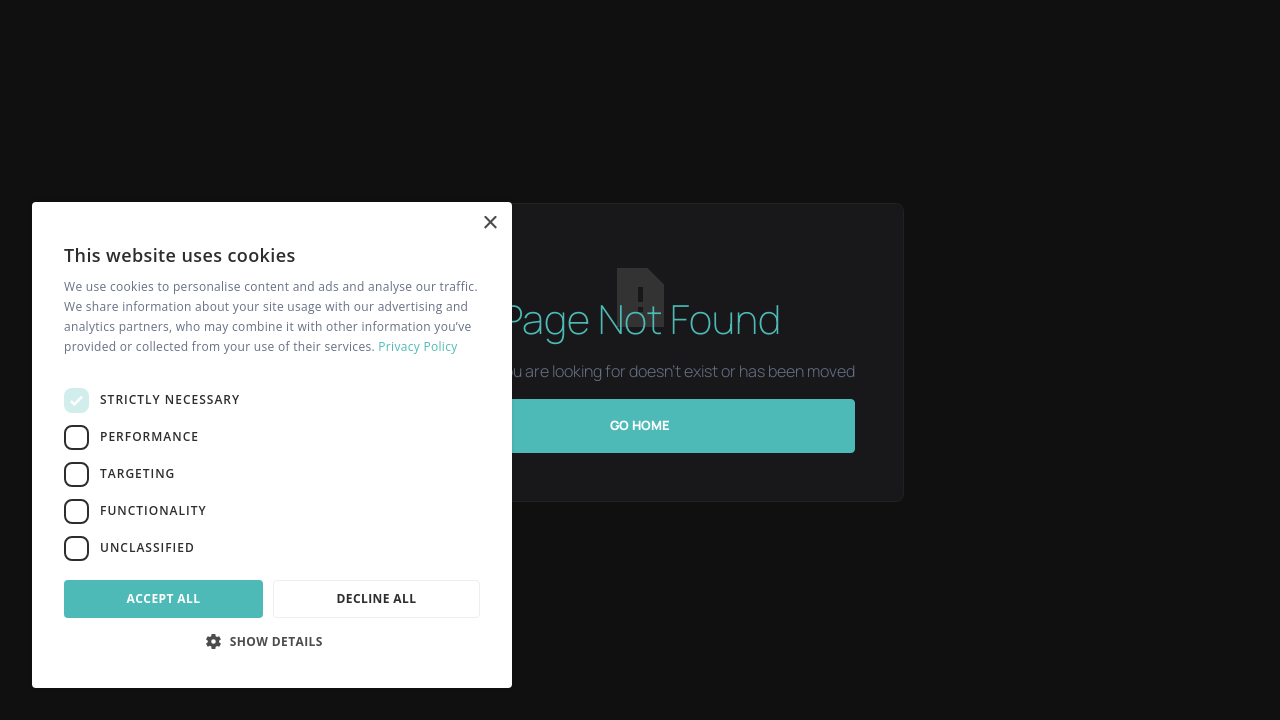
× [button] (489, 223)
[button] (272, 641)
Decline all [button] (377, 598)
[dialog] (272, 445)
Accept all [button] (164, 598)
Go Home (640, 425)
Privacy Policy (417, 346)
